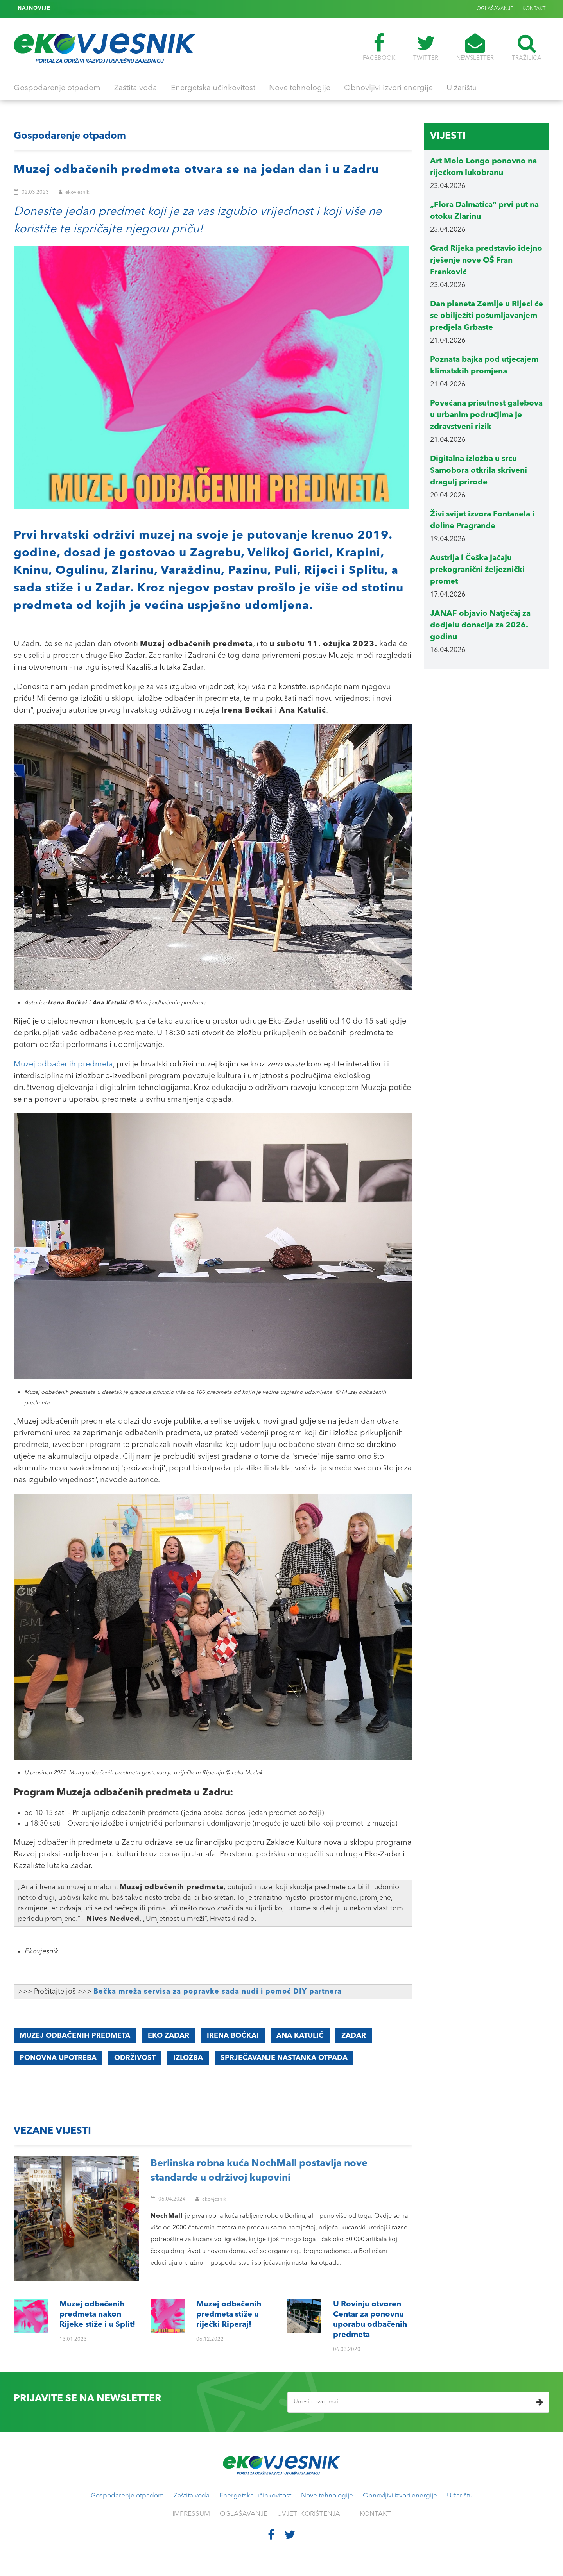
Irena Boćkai (233, 2035)
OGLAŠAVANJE (495, 8)
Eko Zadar (168, 2035)
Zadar (353, 2035)
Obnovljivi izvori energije (388, 88)
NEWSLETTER (475, 47)
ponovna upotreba (58, 2058)
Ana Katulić (300, 2035)
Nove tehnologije (299, 88)
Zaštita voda (135, 88)
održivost (135, 2058)
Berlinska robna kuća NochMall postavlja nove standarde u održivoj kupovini (259, 2171)
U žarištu (461, 88)
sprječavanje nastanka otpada (284, 2058)
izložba (188, 2058)
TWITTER (425, 47)
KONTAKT (533, 8)
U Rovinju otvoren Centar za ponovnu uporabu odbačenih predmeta (141, 8)
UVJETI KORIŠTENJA (308, 2514)
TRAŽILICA (526, 47)
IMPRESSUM (191, 2514)
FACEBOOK (379, 47)
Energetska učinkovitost (213, 88)
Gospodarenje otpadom (57, 88)
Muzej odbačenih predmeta (63, 1064)
